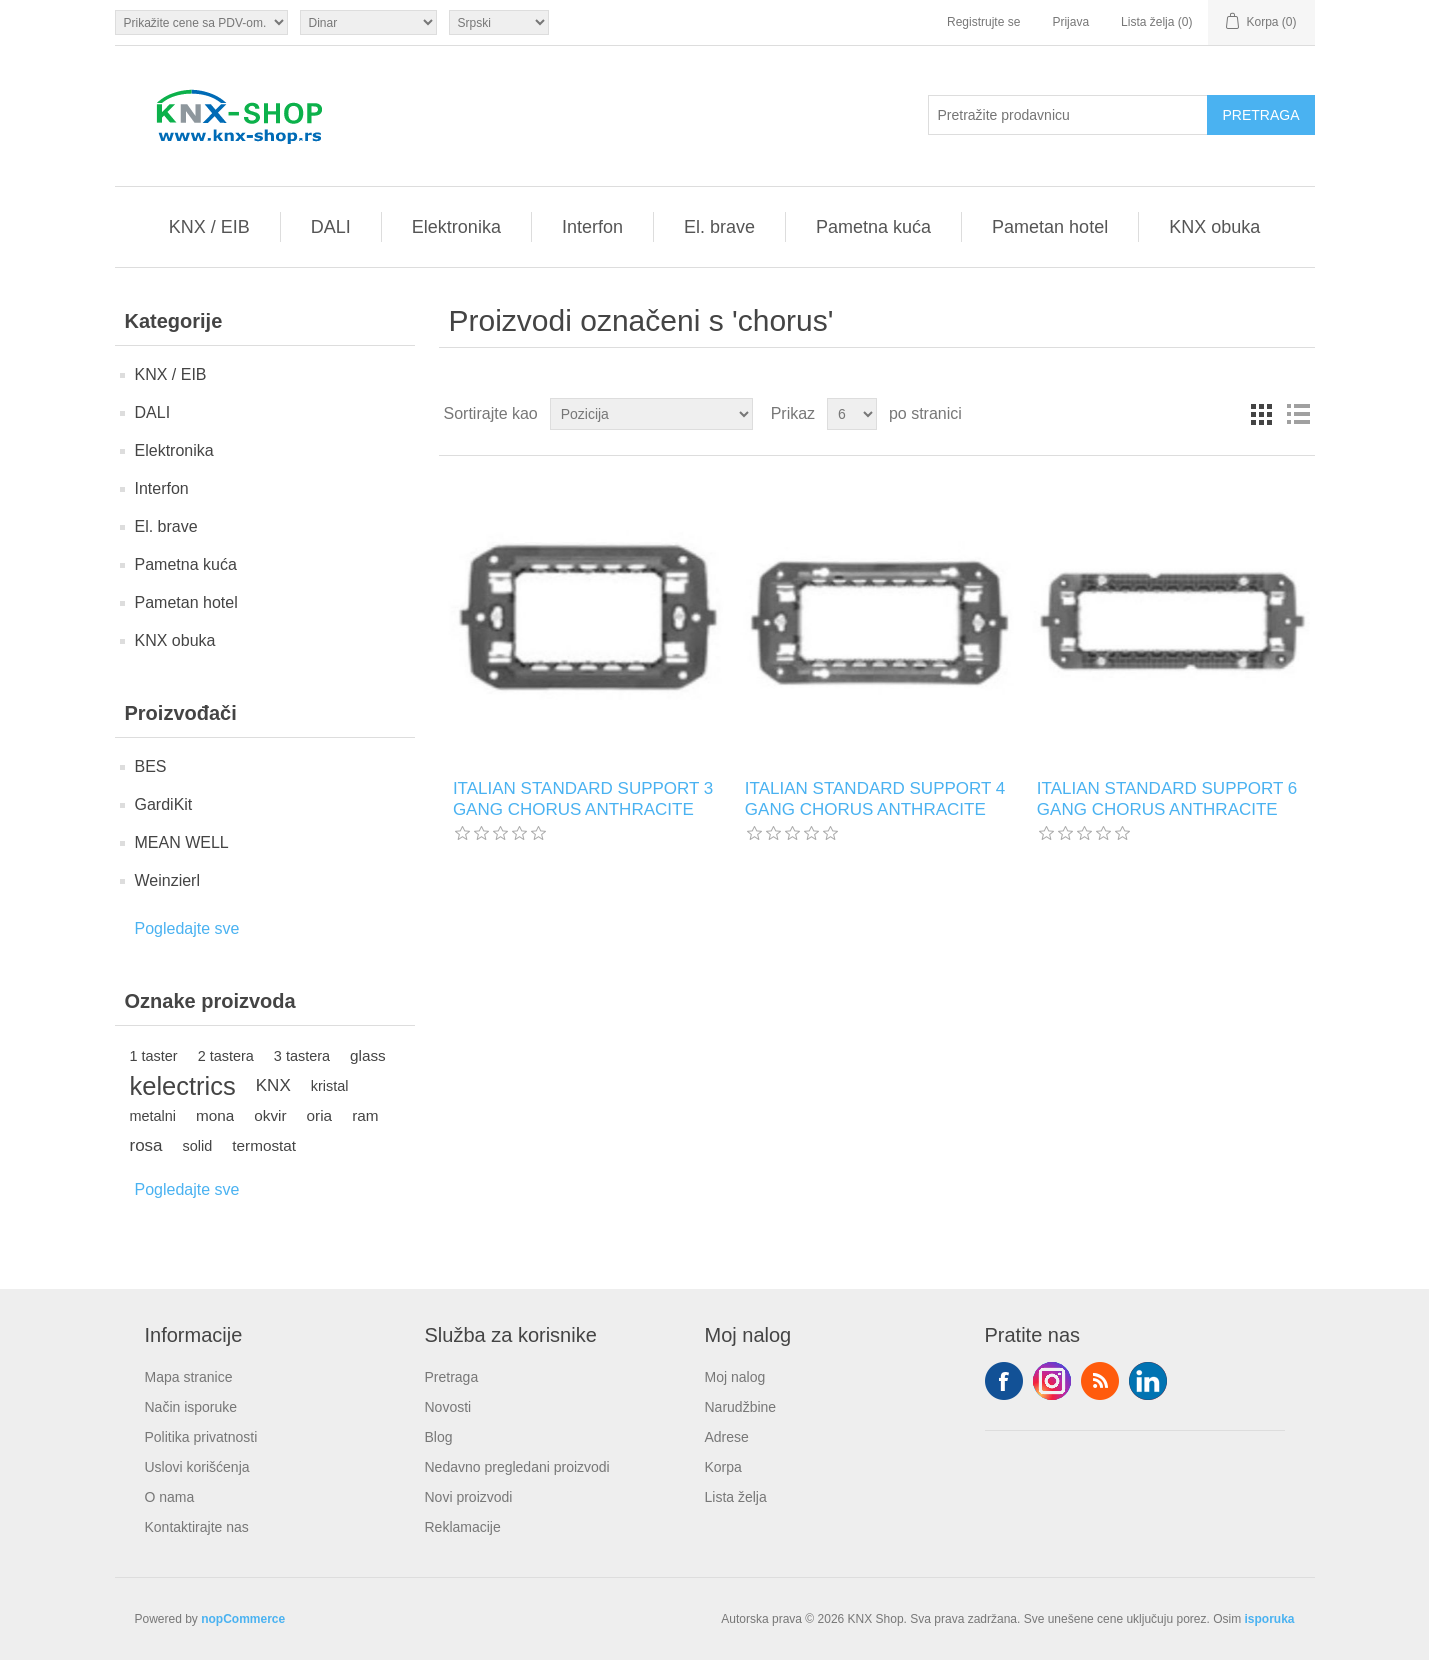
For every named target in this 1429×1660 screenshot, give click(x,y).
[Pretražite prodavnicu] (1068, 115)
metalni (153, 1116)
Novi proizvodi (469, 1497)
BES (151, 766)
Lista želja (736, 1497)
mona (215, 1115)
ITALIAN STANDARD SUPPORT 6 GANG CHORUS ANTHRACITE (1167, 798)
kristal (330, 1086)
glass (368, 1055)
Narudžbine (741, 1407)
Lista (1298, 414)
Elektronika (456, 227)
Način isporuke (191, 1407)
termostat (264, 1145)
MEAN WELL (182, 842)
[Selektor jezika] (499, 22)
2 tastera (226, 1056)
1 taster (154, 1056)
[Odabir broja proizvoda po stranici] (852, 414)
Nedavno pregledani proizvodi (517, 1467)
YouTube (1148, 1381)
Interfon (592, 227)
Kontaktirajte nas (197, 1527)
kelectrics (183, 1086)
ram (365, 1115)
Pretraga (452, 1377)
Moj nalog (735, 1377)
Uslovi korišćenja (197, 1467)
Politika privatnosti (201, 1437)
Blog (439, 1437)
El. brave (719, 227)
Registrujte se (983, 22)
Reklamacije (463, 1527)
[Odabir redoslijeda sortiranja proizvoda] (651, 414)
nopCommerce (243, 1619)
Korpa (723, 1467)
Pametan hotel (1050, 227)
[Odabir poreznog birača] (201, 22)
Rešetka (1262, 414)
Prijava (1070, 22)
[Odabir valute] (368, 22)
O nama (170, 1497)
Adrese (727, 1437)
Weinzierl (168, 880)
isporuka (1269, 1619)
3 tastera (302, 1056)
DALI (331, 227)
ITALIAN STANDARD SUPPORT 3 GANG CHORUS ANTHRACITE (583, 798)
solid (198, 1146)
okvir (270, 1115)
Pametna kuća (873, 227)
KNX (273, 1085)
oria (320, 1115)
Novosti (448, 1407)
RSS (1100, 1381)
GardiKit (164, 804)
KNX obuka (1214, 227)
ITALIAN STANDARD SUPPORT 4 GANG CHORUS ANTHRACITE (875, 798)
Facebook (1004, 1381)
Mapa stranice (189, 1377)
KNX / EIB (209, 227)
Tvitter (1052, 1381)
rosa (146, 1145)
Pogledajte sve (187, 928)
